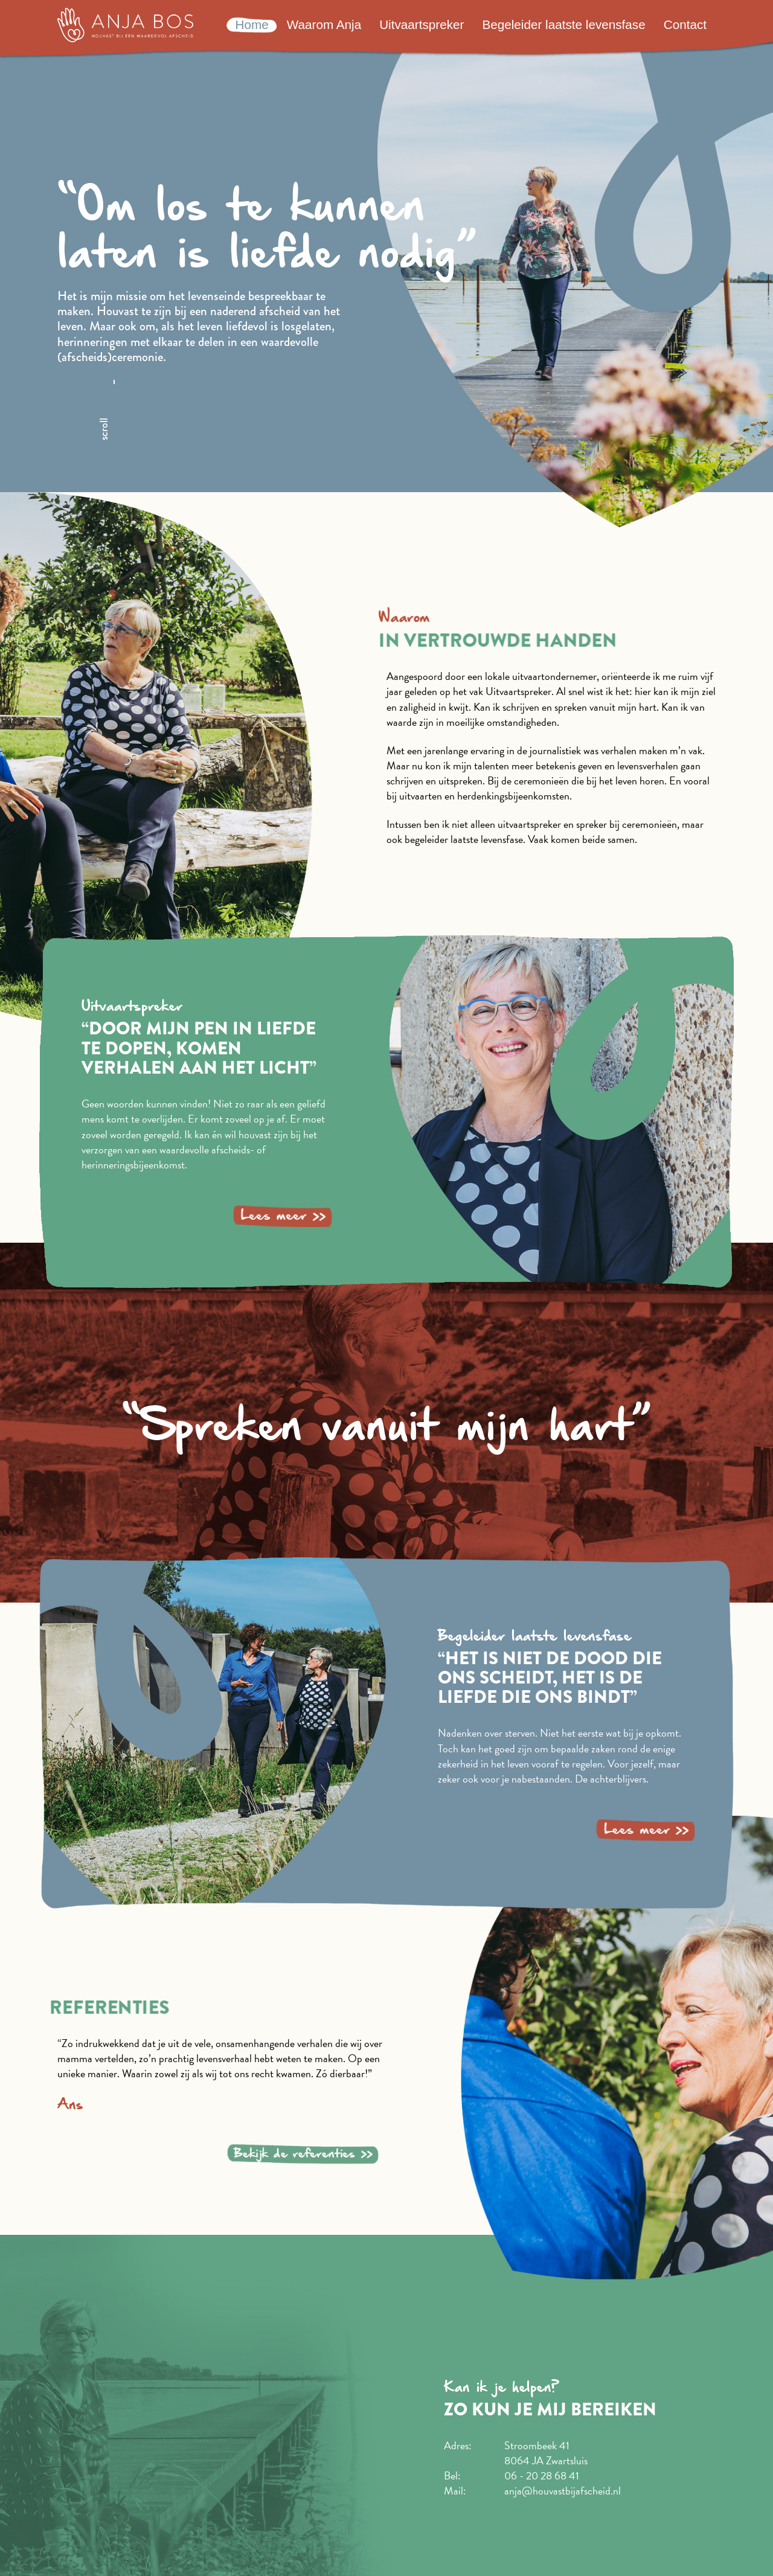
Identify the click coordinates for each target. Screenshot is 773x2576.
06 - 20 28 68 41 (541, 2475)
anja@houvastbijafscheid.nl (562, 2490)
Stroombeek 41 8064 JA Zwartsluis (546, 2453)
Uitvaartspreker (421, 24)
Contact (685, 24)
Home (252, 24)
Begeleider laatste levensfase (563, 24)
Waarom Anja (324, 24)
